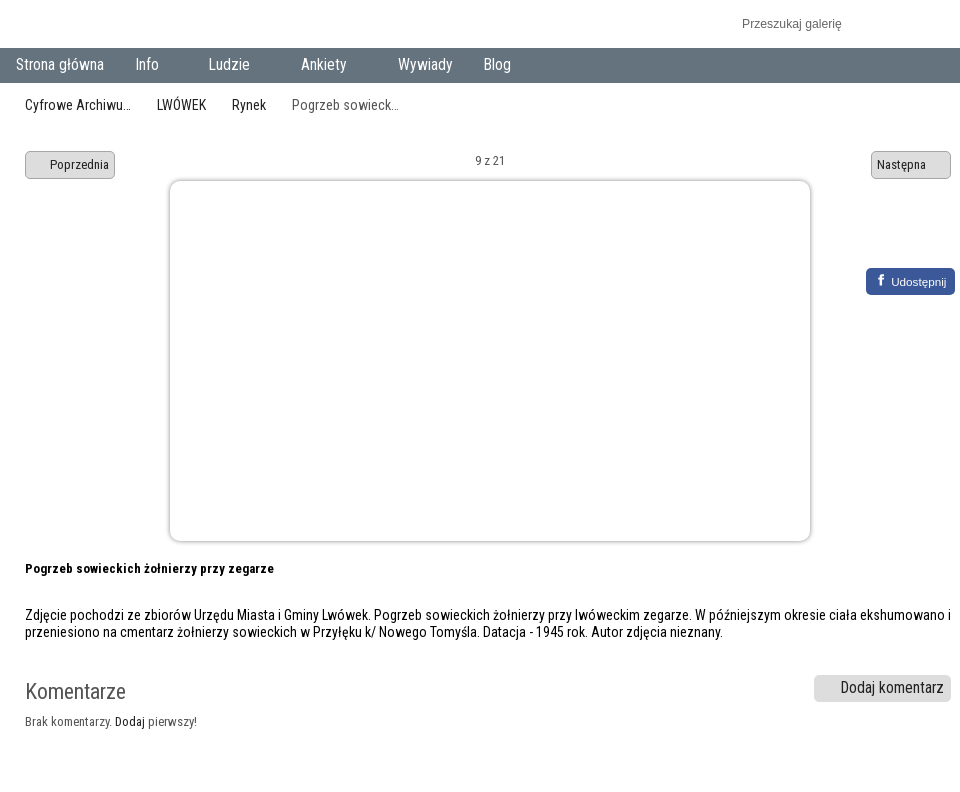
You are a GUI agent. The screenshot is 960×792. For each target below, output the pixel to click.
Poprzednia (70, 165)
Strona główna (60, 65)
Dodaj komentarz (883, 688)
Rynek (249, 105)
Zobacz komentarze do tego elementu (925, 237)
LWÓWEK (181, 105)
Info (150, 66)
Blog (497, 65)
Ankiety (328, 66)
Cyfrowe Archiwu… (78, 105)
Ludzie (234, 66)
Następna (911, 165)
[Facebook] (910, 281)
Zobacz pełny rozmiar (882, 237)
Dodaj (130, 721)
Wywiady (425, 65)
